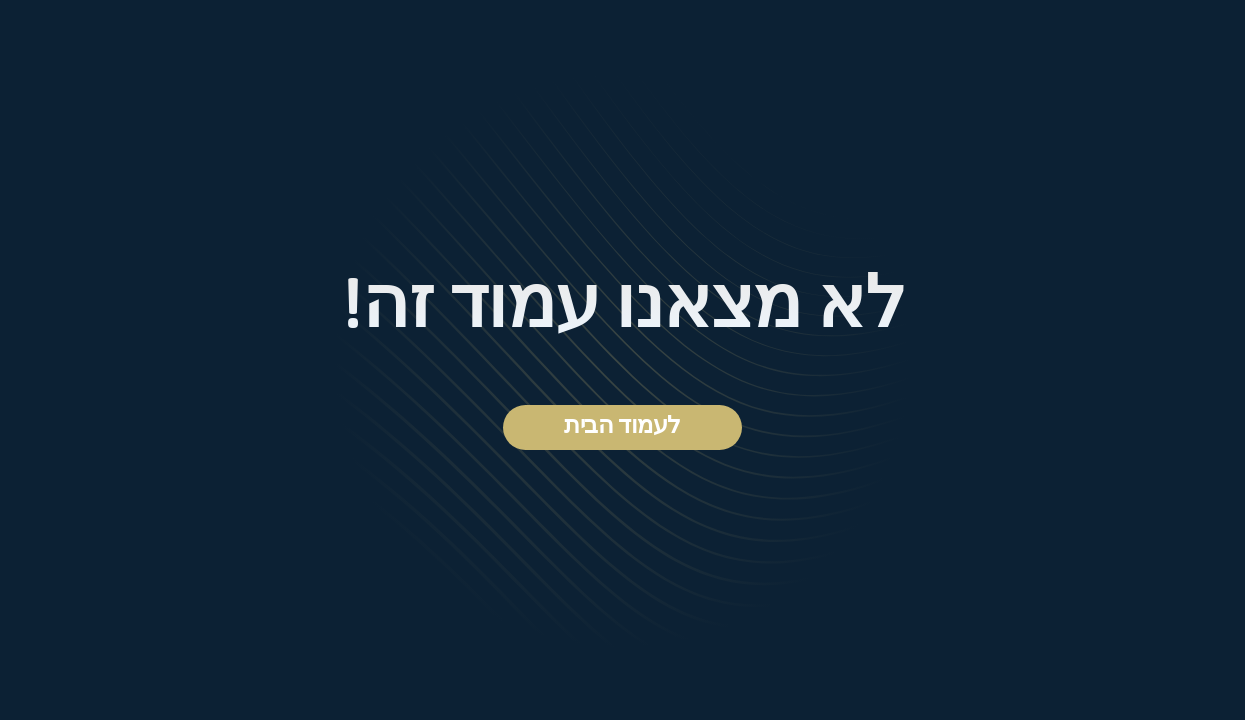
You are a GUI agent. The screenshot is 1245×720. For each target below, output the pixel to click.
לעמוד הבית (622, 427)
